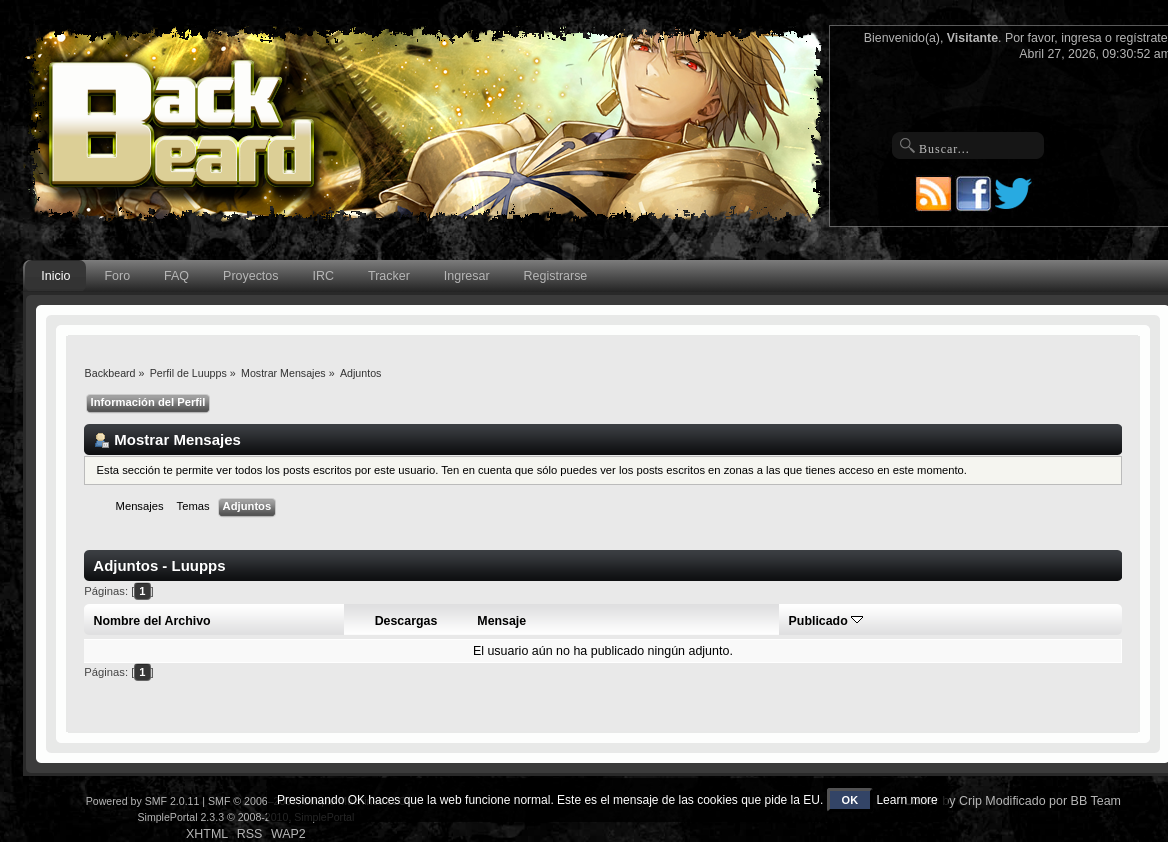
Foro (117, 276)
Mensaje (501, 621)
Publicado (826, 621)
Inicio (55, 276)
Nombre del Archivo (151, 621)
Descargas (406, 621)
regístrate (1141, 38)
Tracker (389, 276)
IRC (323, 276)
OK (850, 800)
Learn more (906, 800)
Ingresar (467, 276)
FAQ (176, 276)
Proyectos (250, 276)
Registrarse (556, 276)
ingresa (1081, 38)
